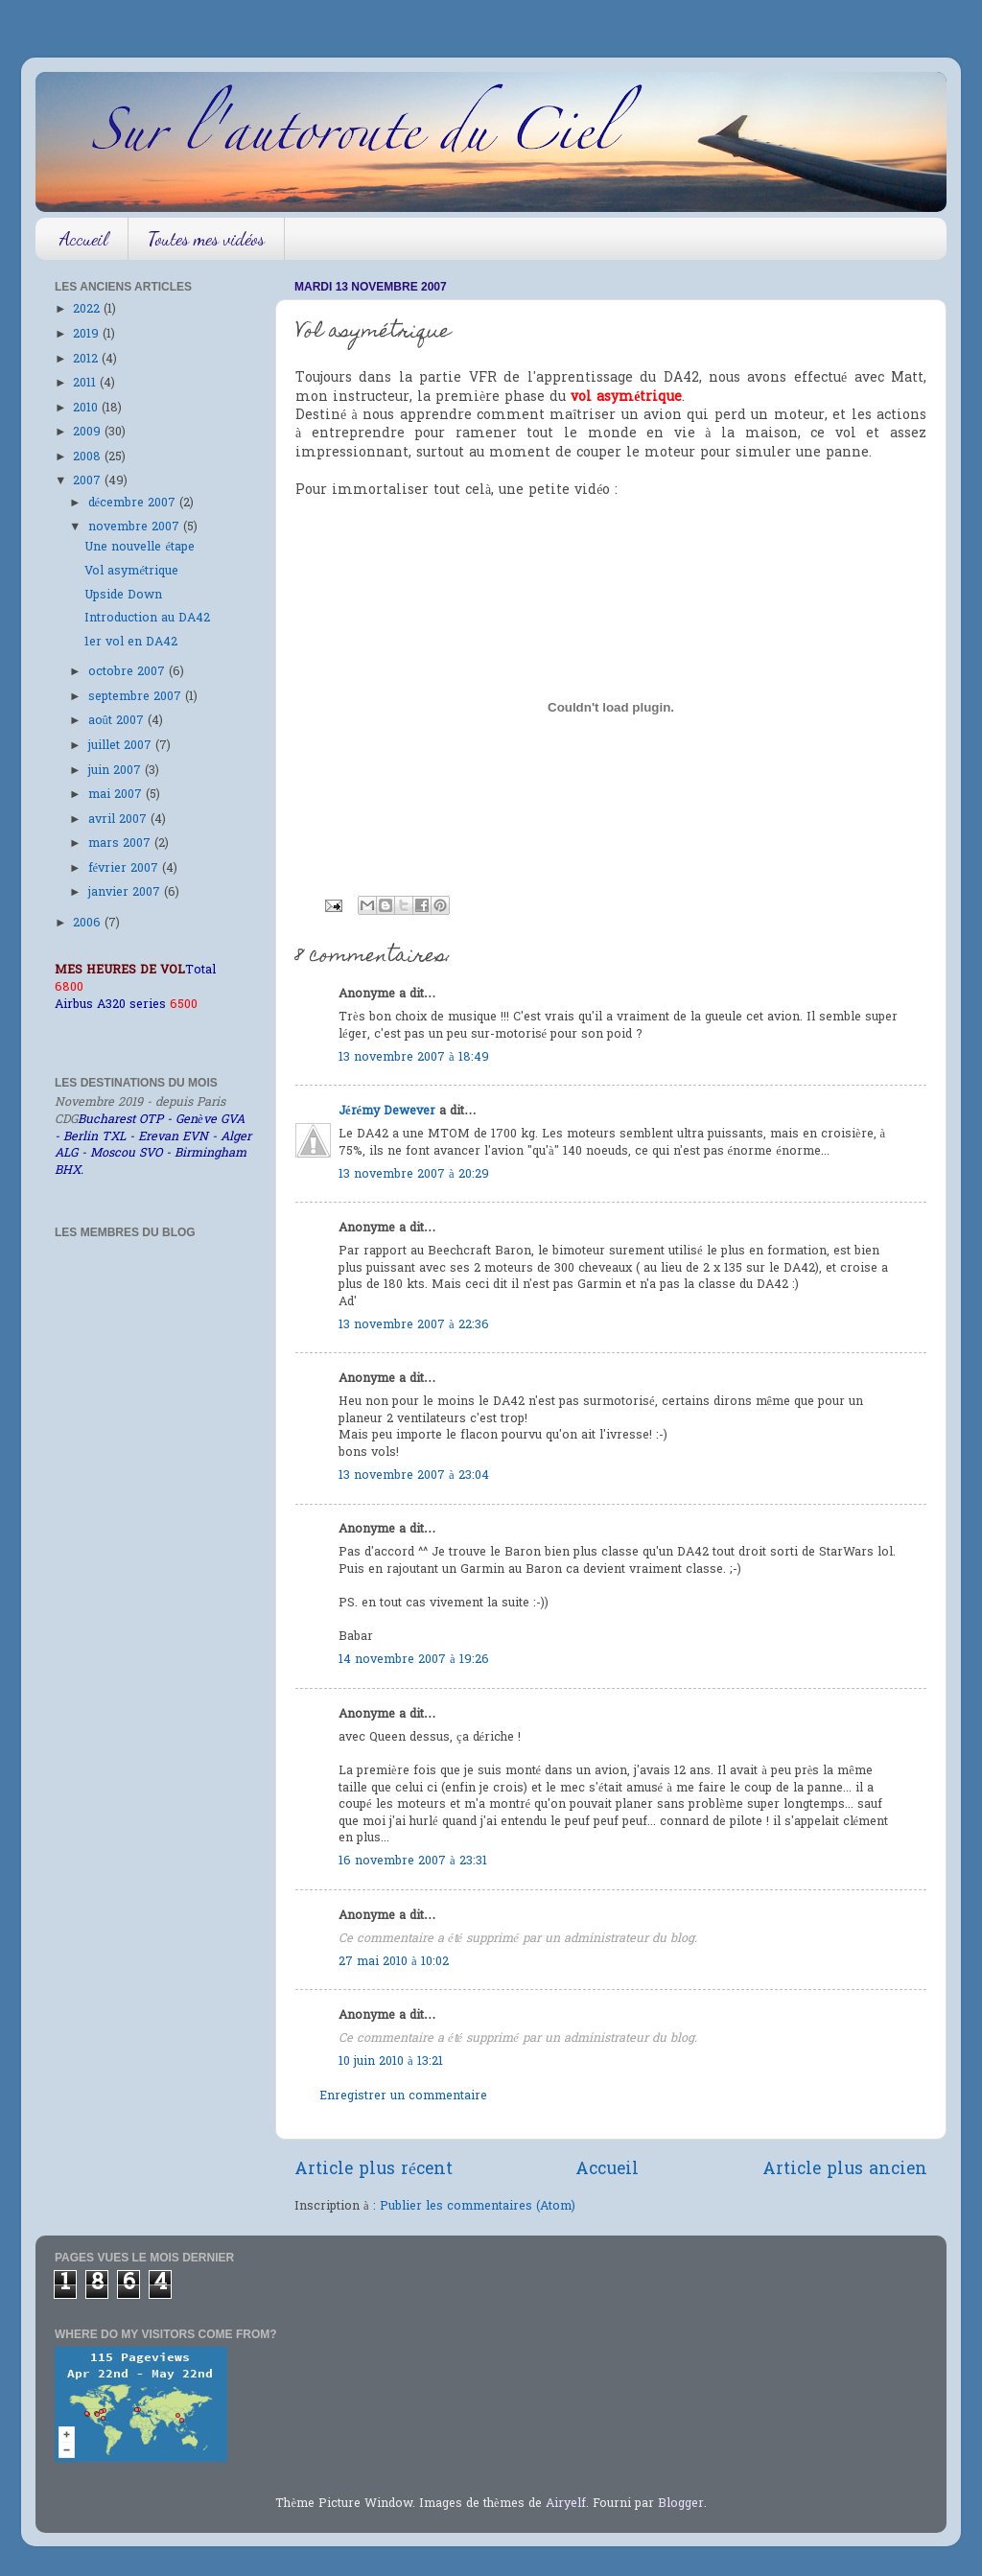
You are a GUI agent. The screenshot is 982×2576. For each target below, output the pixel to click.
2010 (87, 408)
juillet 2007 (121, 746)
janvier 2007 (126, 893)
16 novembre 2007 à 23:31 (413, 1861)
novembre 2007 (135, 527)
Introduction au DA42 (147, 618)
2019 (88, 334)
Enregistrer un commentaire (403, 2096)
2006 (89, 923)
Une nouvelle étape (139, 547)
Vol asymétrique (131, 571)
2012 (87, 359)
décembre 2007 (134, 503)
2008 (89, 457)
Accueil (83, 238)
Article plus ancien (844, 2170)
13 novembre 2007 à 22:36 (414, 1325)
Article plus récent (373, 2170)
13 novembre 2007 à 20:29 (414, 1174)
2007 (89, 481)
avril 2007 (119, 820)
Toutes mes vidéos (206, 238)
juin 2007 (116, 771)
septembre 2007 (136, 697)
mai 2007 (117, 795)
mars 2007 (121, 844)
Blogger (681, 2504)
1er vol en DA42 (130, 642)
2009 (89, 432)
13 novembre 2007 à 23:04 (414, 1476)
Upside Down (123, 595)
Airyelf (566, 2504)
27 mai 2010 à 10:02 (394, 1962)
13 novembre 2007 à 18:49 (414, 1057)
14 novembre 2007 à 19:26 (414, 1660)
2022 (88, 309)
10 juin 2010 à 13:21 (391, 2062)
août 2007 (118, 721)
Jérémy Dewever (387, 1111)
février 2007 (125, 869)
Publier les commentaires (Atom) (477, 2206)
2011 (86, 383)
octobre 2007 (128, 672)
